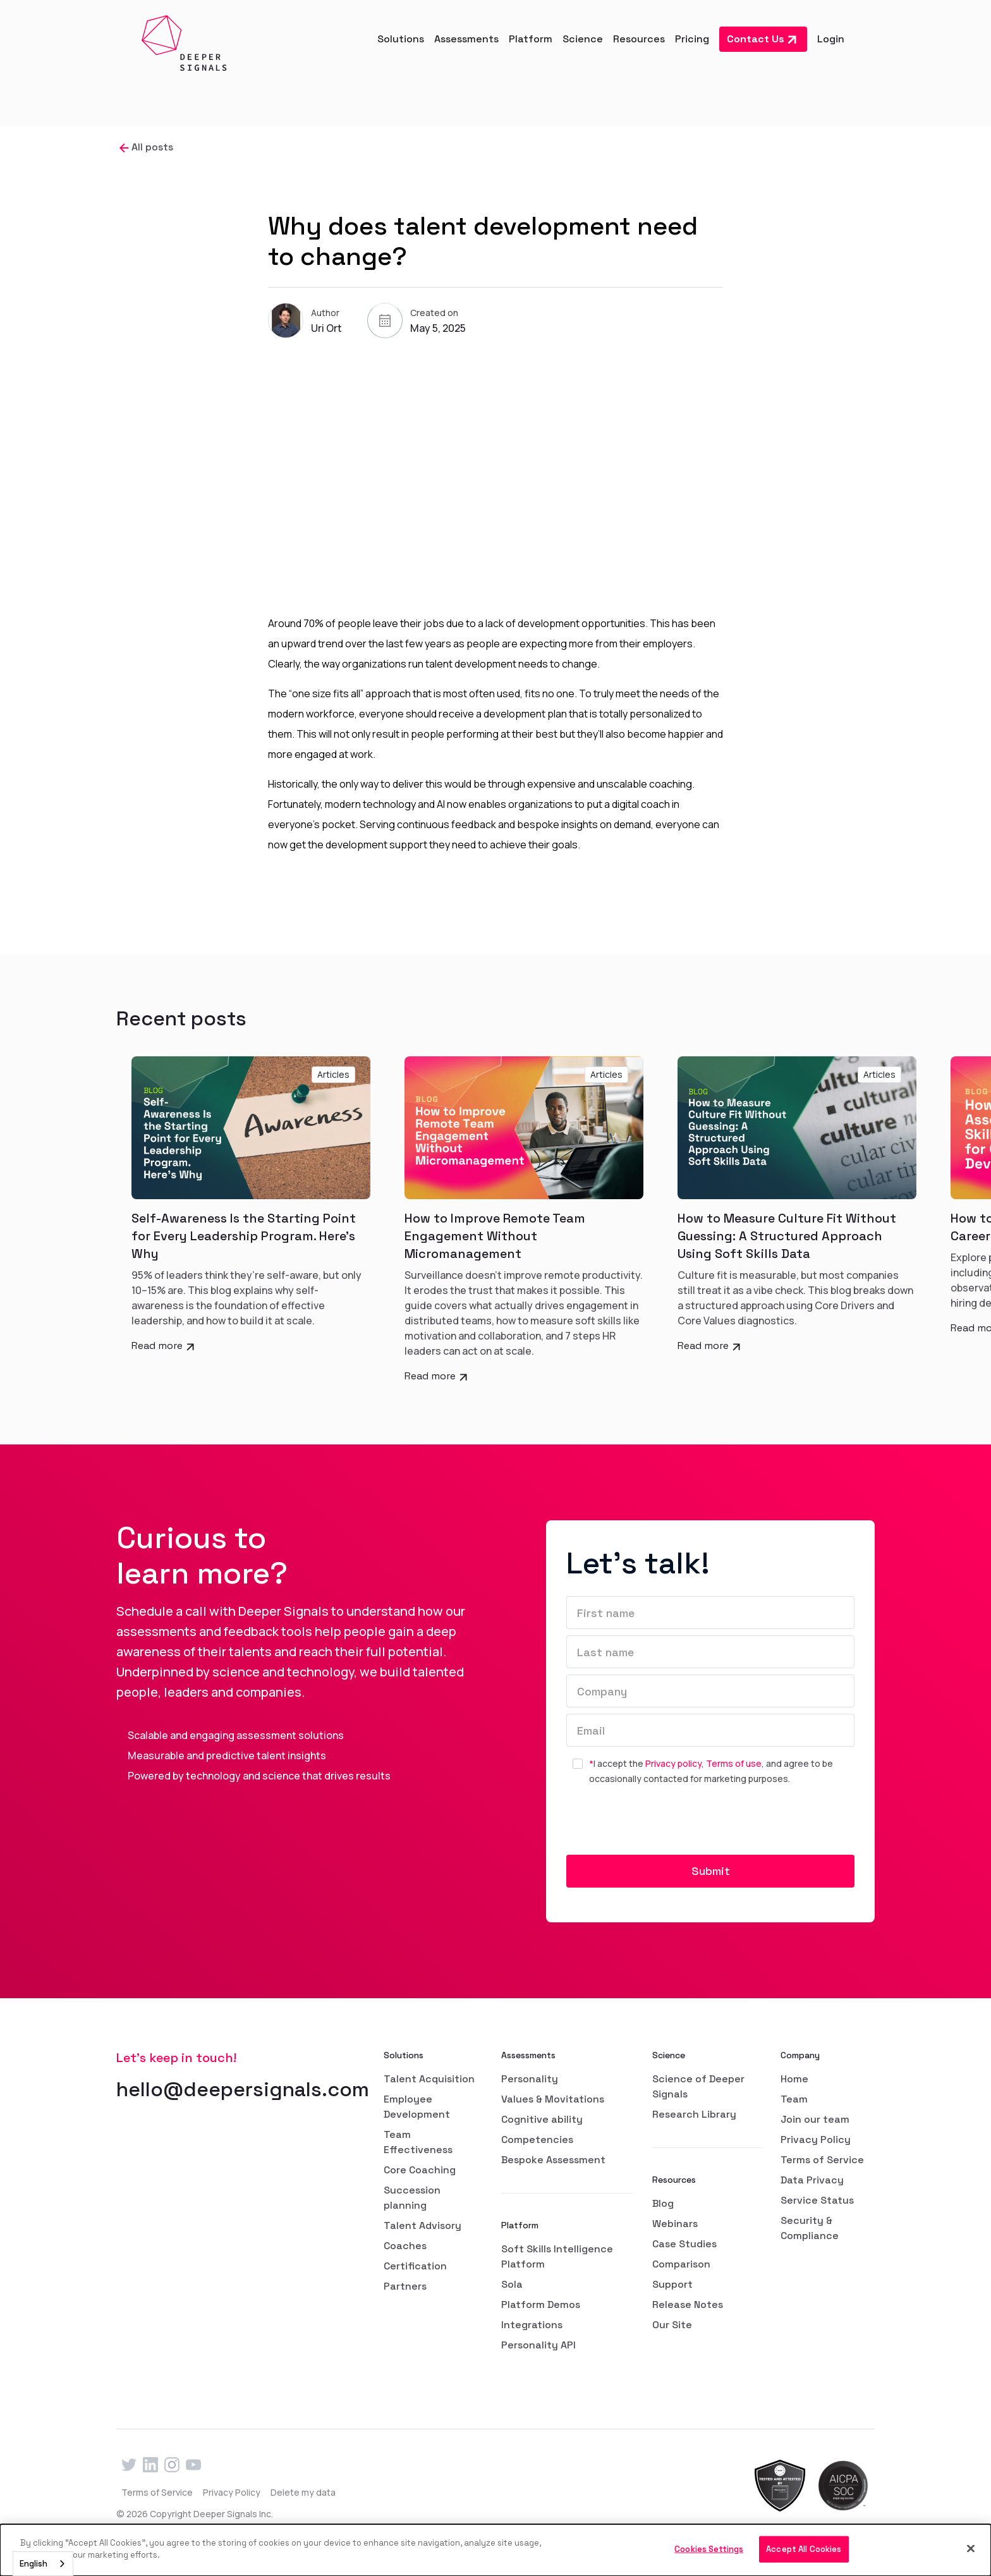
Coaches (405, 2245)
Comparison (681, 2264)
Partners (405, 2286)
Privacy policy (673, 1763)
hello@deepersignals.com (242, 2089)
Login (830, 39)
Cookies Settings (708, 2549)
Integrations (531, 2324)
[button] (400, 39)
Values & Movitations (552, 2099)
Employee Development (417, 2106)
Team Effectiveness (418, 2142)
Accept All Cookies (803, 2549)
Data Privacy (812, 2180)
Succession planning (412, 2197)
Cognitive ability (542, 2119)
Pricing (692, 39)
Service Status (817, 2200)
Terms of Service (822, 2159)
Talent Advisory (422, 2225)
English (33, 2563)
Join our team (815, 2119)
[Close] (971, 2548)
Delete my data (303, 2492)
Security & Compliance (810, 2228)
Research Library (694, 2114)
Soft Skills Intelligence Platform (557, 2256)
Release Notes (687, 2304)
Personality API (538, 2345)
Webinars (675, 2223)
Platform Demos (540, 2304)
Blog (663, 2203)
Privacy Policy (816, 2139)
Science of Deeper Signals (698, 2086)
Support (672, 2284)
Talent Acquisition (429, 2078)
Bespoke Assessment (553, 2159)
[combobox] (43, 2563)
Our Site (672, 2324)
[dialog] (495, 2550)
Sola (512, 2284)
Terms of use (734, 1763)
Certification (415, 2266)
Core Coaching (420, 2169)
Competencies (537, 2139)
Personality (529, 2078)
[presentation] (662, 1825)
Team (794, 2099)
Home (794, 2078)
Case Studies (684, 2243)
